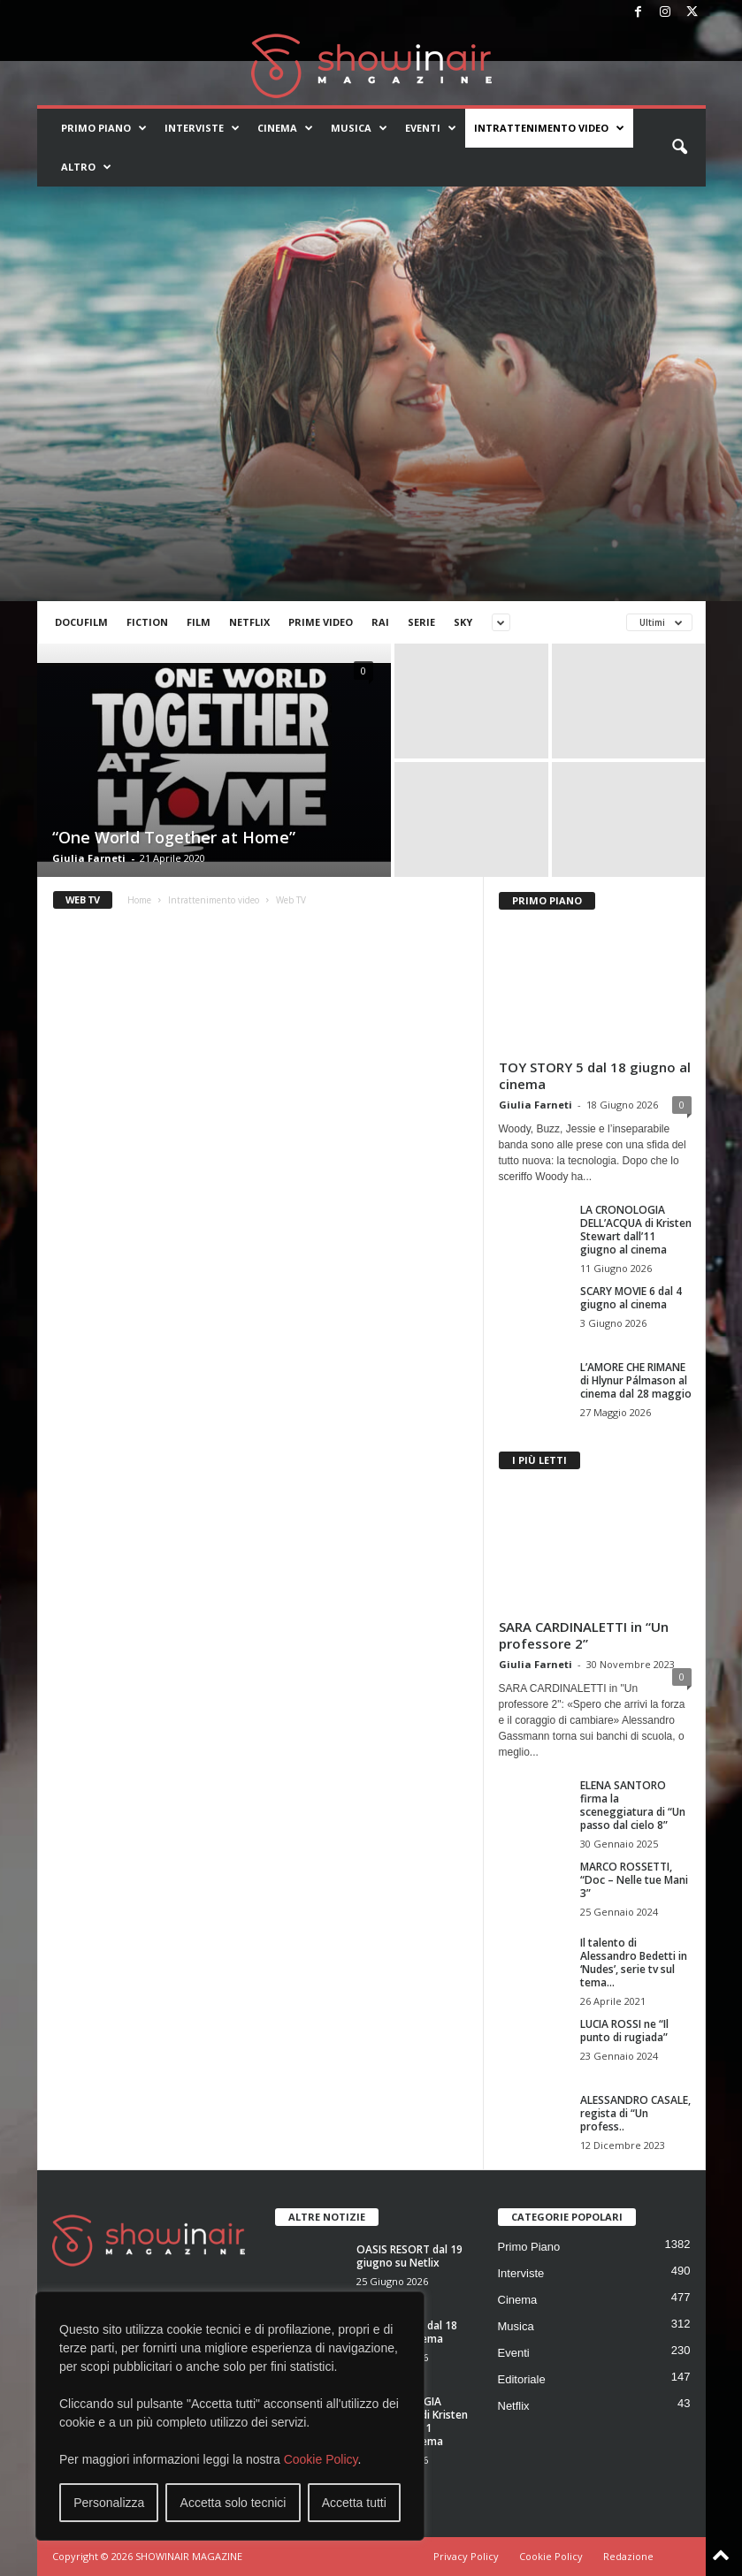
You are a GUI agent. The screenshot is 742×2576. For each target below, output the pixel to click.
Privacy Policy (466, 2556)
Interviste (202, 128)
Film (198, 622)
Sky (463, 622)
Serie (421, 622)
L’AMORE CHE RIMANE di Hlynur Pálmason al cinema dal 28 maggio (636, 1380)
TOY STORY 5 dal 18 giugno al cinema (595, 1075)
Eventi (430, 128)
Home (139, 900)
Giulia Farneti (89, 858)
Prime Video (320, 622)
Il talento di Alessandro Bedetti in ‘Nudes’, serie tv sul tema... (633, 1962)
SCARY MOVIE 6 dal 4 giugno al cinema (631, 1298)
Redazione (628, 2556)
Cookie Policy (321, 2459)
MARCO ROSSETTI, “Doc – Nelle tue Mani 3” (634, 1880)
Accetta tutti (354, 2503)
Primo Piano (104, 128)
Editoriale (522, 2379)
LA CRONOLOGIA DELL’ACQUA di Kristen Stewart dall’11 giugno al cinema (636, 1229)
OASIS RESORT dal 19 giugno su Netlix (409, 2256)
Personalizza (108, 2503)
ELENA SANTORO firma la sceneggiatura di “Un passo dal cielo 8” (632, 1805)
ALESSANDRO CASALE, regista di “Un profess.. (635, 2113)
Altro (86, 167)
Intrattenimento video (549, 128)
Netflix (249, 622)
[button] (679, 147)
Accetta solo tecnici (233, 2503)
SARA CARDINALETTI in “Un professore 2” (584, 1635)
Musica (359, 128)
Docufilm (81, 622)
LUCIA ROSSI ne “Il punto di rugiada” (624, 2030)
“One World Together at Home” (173, 837)
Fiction (147, 622)
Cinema (285, 128)
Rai (380, 622)
